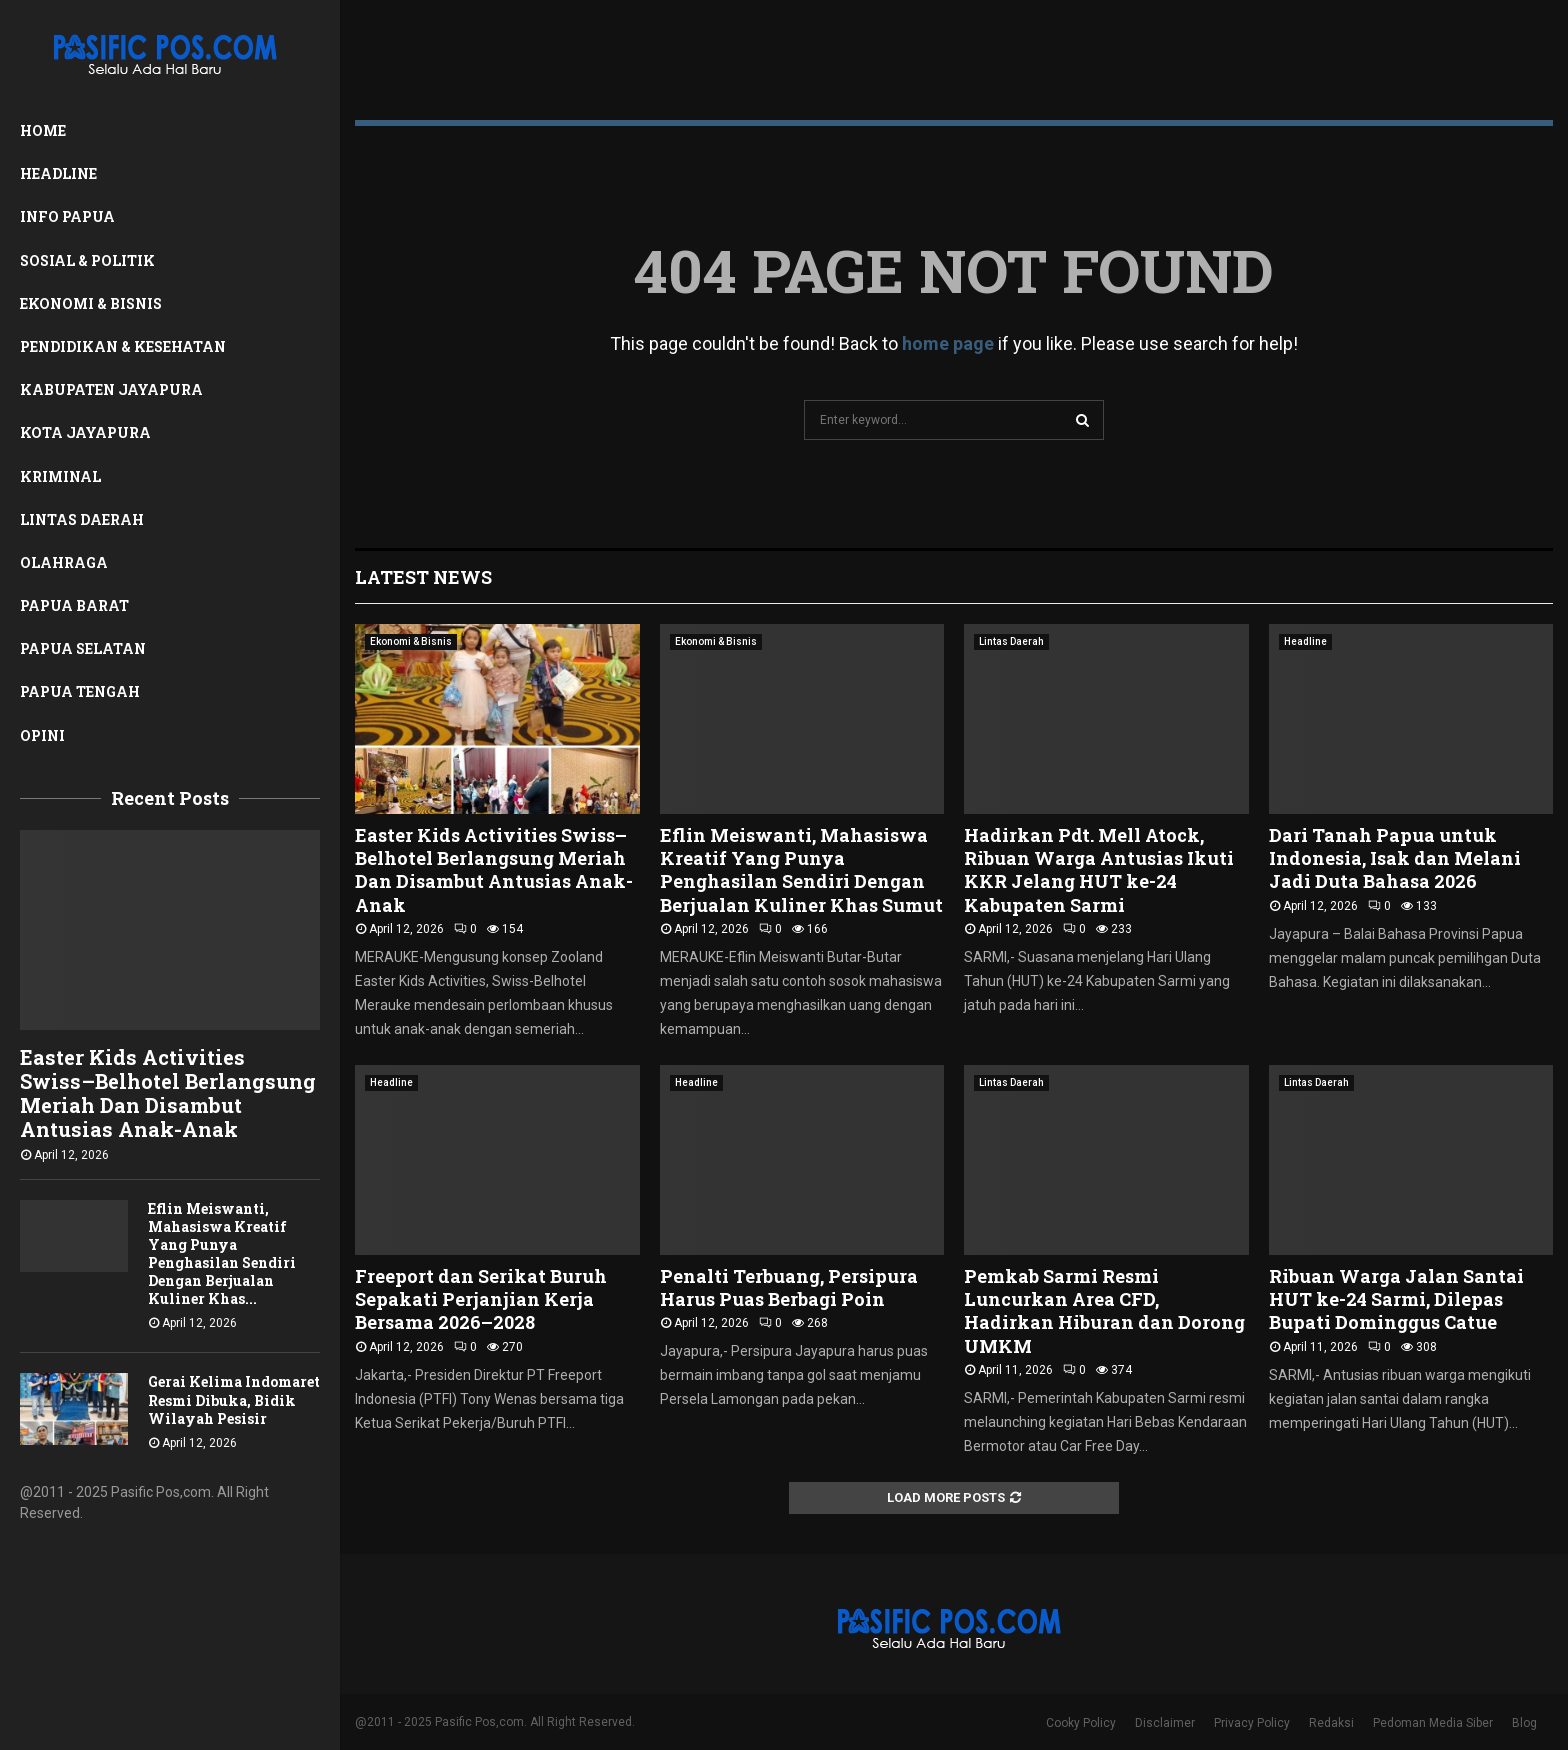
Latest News (423, 577)
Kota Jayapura (85, 432)
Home (43, 130)
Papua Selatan (83, 648)
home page (948, 343)
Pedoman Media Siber (1433, 1723)
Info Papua (67, 216)
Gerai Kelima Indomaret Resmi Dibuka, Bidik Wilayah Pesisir (234, 1399)
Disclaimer (1165, 1723)
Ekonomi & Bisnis (91, 303)
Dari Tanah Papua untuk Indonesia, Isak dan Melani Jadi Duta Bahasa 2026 (1395, 858)
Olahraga (64, 562)
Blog (1524, 1723)
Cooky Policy (1081, 1723)
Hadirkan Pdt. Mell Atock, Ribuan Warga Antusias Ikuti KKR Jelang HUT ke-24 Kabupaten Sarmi (1099, 870)
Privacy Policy (1252, 1723)
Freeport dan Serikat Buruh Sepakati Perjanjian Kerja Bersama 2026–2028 (481, 1299)
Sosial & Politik (87, 260)
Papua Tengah (80, 691)
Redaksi (1331, 1723)
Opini (42, 735)
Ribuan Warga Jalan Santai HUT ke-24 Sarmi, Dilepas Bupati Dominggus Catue (1396, 1299)
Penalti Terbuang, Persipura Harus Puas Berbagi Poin (789, 1287)
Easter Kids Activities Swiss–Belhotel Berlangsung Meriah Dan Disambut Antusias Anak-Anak (168, 1093)
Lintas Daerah (82, 519)
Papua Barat (74, 605)
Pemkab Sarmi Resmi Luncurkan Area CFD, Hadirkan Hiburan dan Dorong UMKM (1104, 1311)
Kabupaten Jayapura (111, 389)
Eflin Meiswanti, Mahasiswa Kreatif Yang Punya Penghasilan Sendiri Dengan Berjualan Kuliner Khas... (222, 1253)
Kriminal (60, 476)
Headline (58, 173)
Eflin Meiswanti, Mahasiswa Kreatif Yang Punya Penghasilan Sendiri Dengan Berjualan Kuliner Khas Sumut (801, 870)
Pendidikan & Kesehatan (123, 346)
